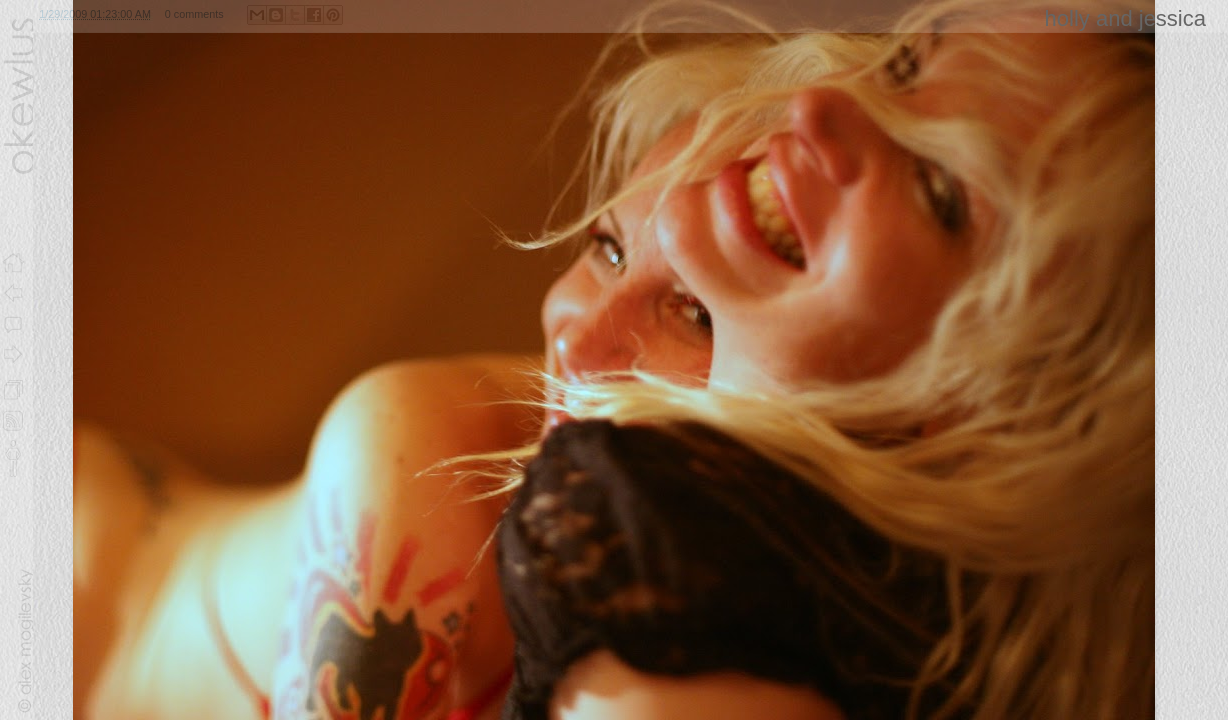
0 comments (194, 14)
